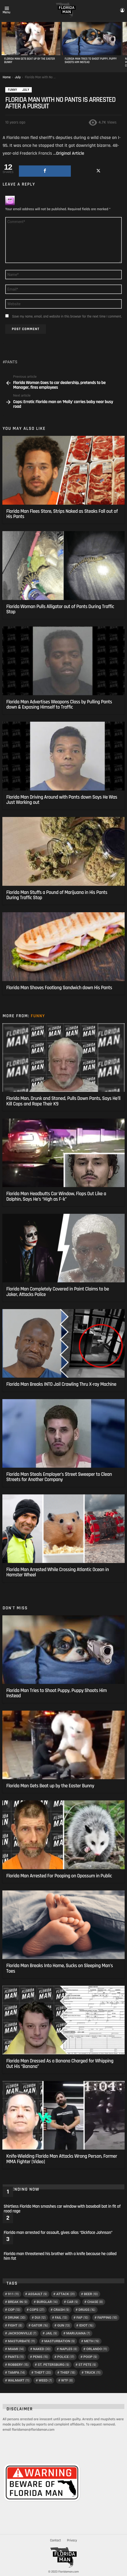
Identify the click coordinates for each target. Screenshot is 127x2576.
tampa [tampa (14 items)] (16, 2373)
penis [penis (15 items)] (40, 2357)
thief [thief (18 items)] (67, 2373)
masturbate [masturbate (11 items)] (21, 2341)
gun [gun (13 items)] (63, 2325)
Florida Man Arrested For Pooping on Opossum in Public (59, 1876)
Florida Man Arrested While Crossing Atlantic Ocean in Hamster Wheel (57, 1572)
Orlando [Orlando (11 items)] (96, 2349)
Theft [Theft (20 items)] (42, 2373)
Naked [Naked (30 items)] (41, 2349)
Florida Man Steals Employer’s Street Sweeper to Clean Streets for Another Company (59, 1477)
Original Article (70, 153)
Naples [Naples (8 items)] (68, 2349)
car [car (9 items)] (72, 2302)
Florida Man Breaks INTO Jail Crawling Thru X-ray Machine (61, 1384)
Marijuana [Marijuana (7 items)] (78, 2333)
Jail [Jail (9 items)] (51, 2333)
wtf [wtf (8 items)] (67, 2380)
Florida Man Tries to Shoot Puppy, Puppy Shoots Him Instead (91, 60)
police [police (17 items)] (65, 2357)
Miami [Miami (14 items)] (16, 2349)
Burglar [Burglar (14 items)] (47, 2302)
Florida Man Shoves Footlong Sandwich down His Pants (59, 987)
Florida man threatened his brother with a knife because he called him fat (60, 2256)
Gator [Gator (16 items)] (39, 2325)
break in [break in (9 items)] (17, 2302)
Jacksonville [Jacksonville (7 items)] (22, 2333)
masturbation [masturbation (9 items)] (59, 2341)
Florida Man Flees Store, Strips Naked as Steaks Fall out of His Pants (62, 514)
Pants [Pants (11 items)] (16, 2357)
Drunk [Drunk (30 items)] (16, 2318)
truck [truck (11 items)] (92, 2373)
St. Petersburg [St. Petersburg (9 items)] (53, 2365)
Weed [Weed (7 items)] (45, 2380)
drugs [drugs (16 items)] (86, 2310)
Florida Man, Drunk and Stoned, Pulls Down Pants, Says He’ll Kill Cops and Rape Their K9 (63, 1101)
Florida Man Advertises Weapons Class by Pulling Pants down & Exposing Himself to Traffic (59, 704)
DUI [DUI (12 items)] (40, 2318)
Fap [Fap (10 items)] (82, 2318)
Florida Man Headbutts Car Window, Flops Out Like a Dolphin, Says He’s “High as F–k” (56, 1196)
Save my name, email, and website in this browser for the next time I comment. (67, 316)
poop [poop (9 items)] (90, 2357)
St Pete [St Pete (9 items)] (87, 2365)
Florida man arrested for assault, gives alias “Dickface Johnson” (58, 2232)
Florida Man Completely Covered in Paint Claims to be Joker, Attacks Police (57, 1292)
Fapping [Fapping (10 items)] (107, 2318)
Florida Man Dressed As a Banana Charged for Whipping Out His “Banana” (59, 2063)
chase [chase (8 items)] (95, 2302)
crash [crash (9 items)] (61, 2310)
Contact (55, 2540)
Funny (38, 1016)
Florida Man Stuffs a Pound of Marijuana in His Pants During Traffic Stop (56, 895)
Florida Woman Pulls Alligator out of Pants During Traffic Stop (60, 609)
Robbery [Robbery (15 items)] (18, 2365)
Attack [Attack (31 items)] (65, 2294)
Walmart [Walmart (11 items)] (18, 2380)
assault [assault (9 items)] (37, 2294)
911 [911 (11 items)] (13, 2294)
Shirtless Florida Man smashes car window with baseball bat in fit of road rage (62, 2209)
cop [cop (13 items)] (14, 2310)
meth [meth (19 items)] (91, 2341)
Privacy (72, 2540)
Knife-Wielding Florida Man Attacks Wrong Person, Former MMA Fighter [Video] (61, 2159)
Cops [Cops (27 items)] (37, 2310)
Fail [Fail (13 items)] (61, 2318)
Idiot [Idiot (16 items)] (86, 2325)
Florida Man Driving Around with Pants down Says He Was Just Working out (61, 800)
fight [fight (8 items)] (15, 2325)
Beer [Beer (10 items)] (91, 2294)
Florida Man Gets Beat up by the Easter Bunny (29, 60)
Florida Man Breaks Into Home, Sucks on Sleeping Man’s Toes (59, 1968)
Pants (11, 362)
